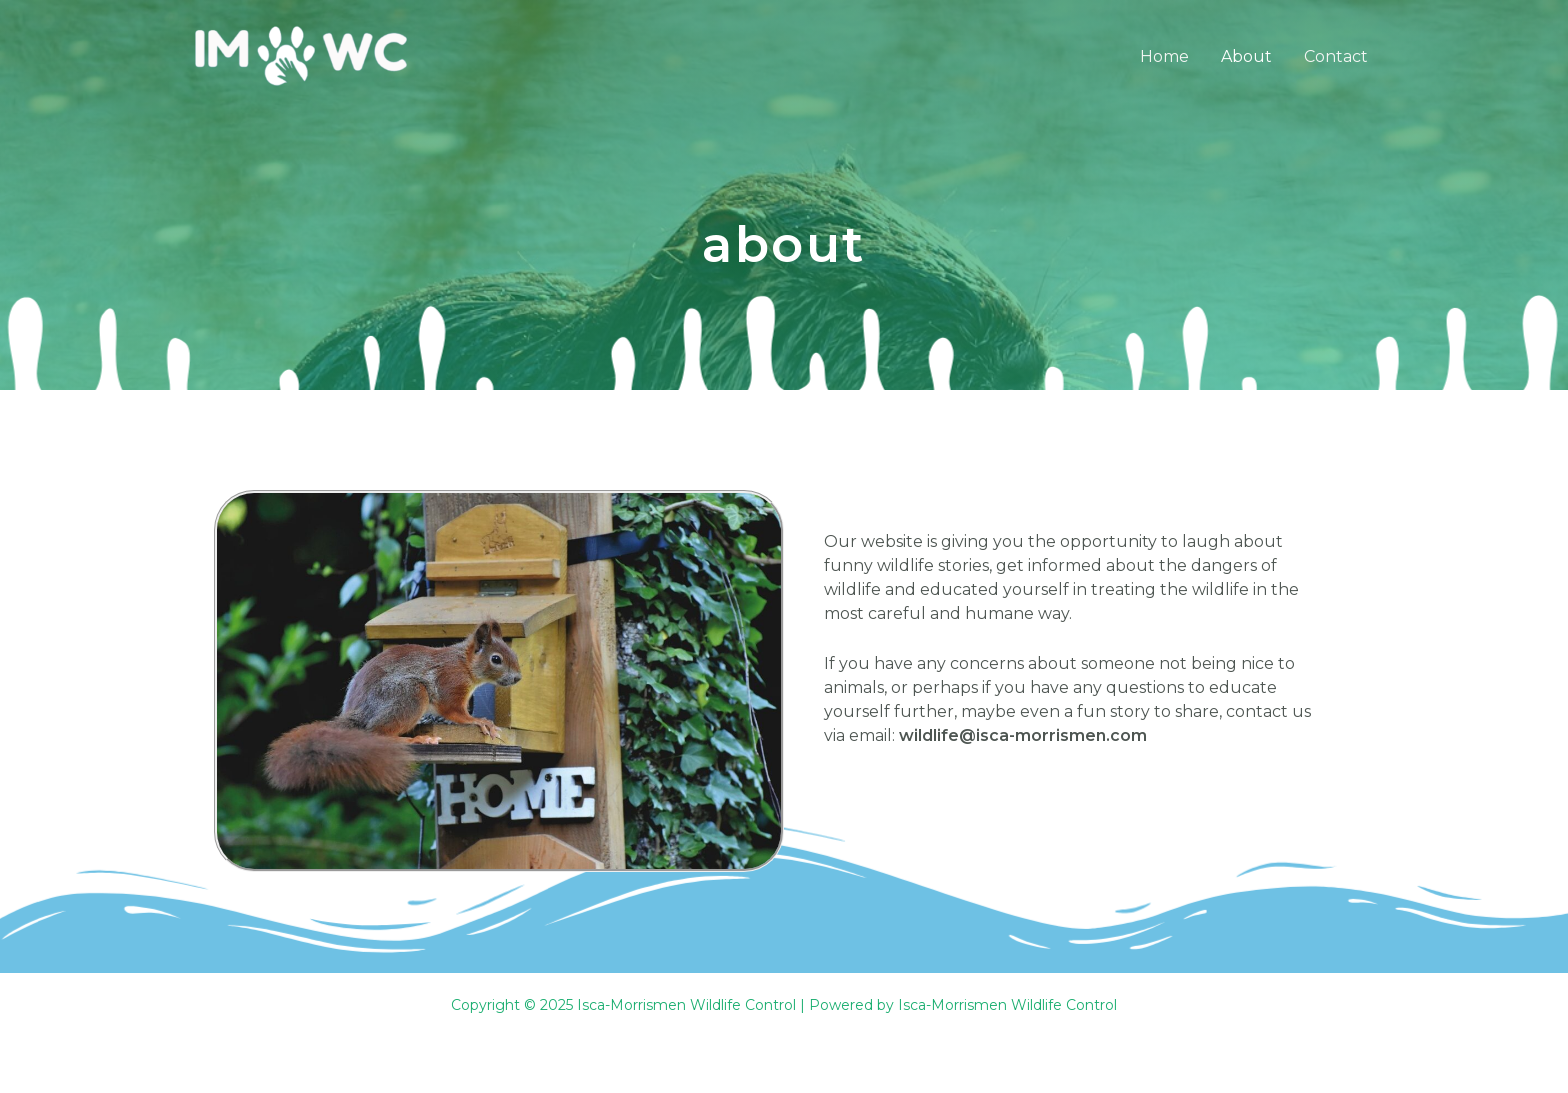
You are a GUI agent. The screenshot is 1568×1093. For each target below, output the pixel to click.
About (1246, 56)
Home (1164, 56)
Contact (1336, 56)
